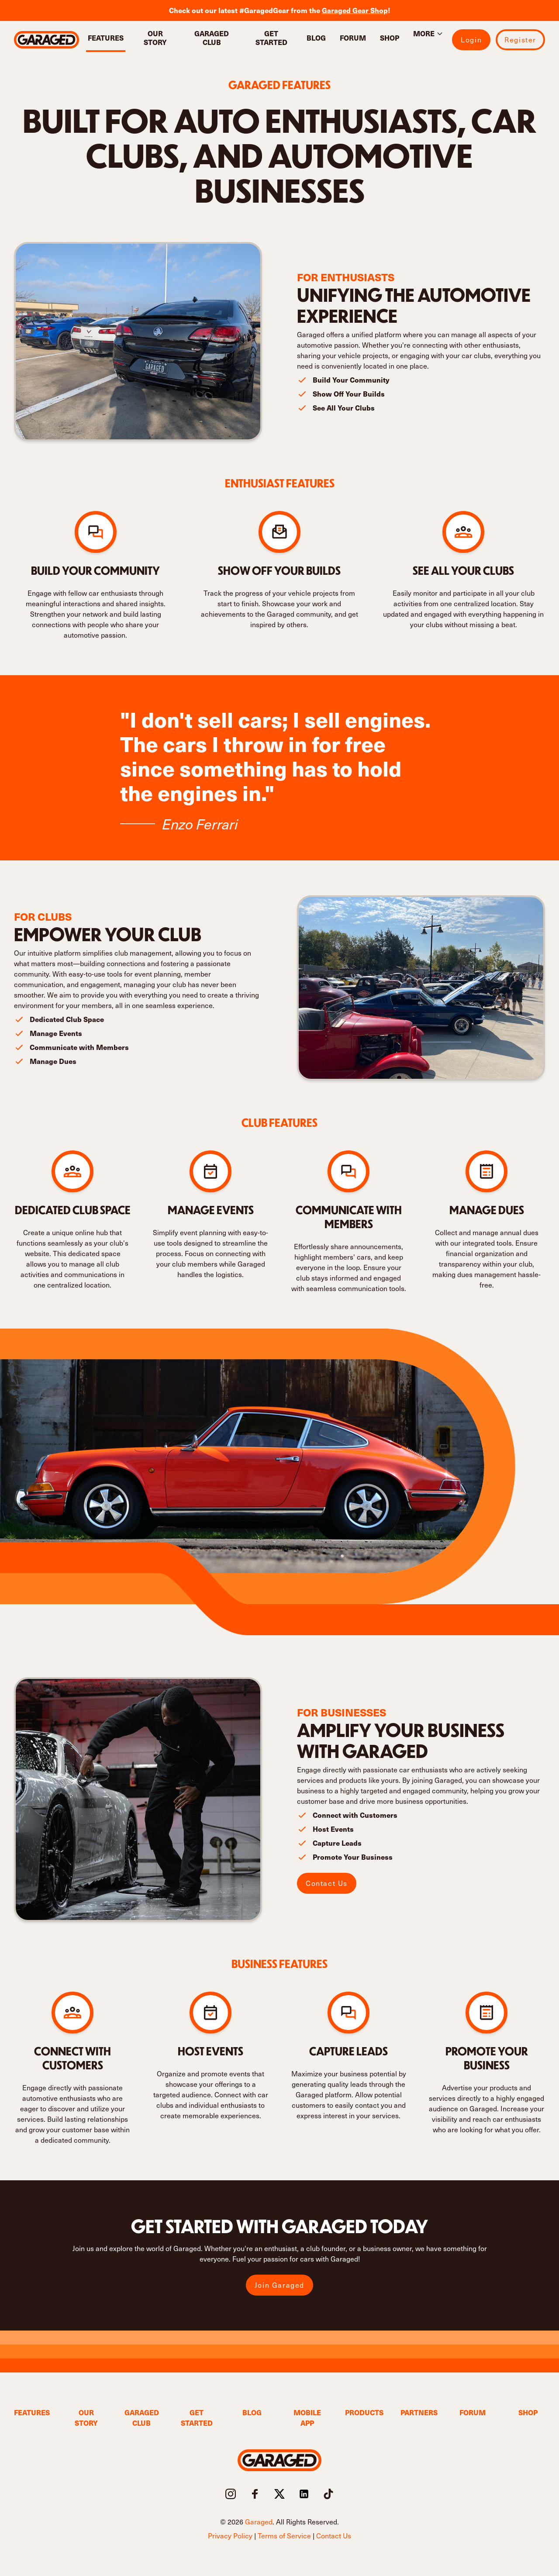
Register (520, 39)
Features (106, 38)
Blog (316, 38)
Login (471, 39)
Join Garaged (279, 2284)
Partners (417, 2412)
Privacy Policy (230, 2535)
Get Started (271, 37)
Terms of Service (284, 2535)
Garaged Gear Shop (355, 10)
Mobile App (307, 2417)
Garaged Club (211, 37)
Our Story (155, 37)
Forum (353, 38)
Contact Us (327, 1883)
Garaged (259, 2521)
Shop (389, 38)
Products (362, 2412)
